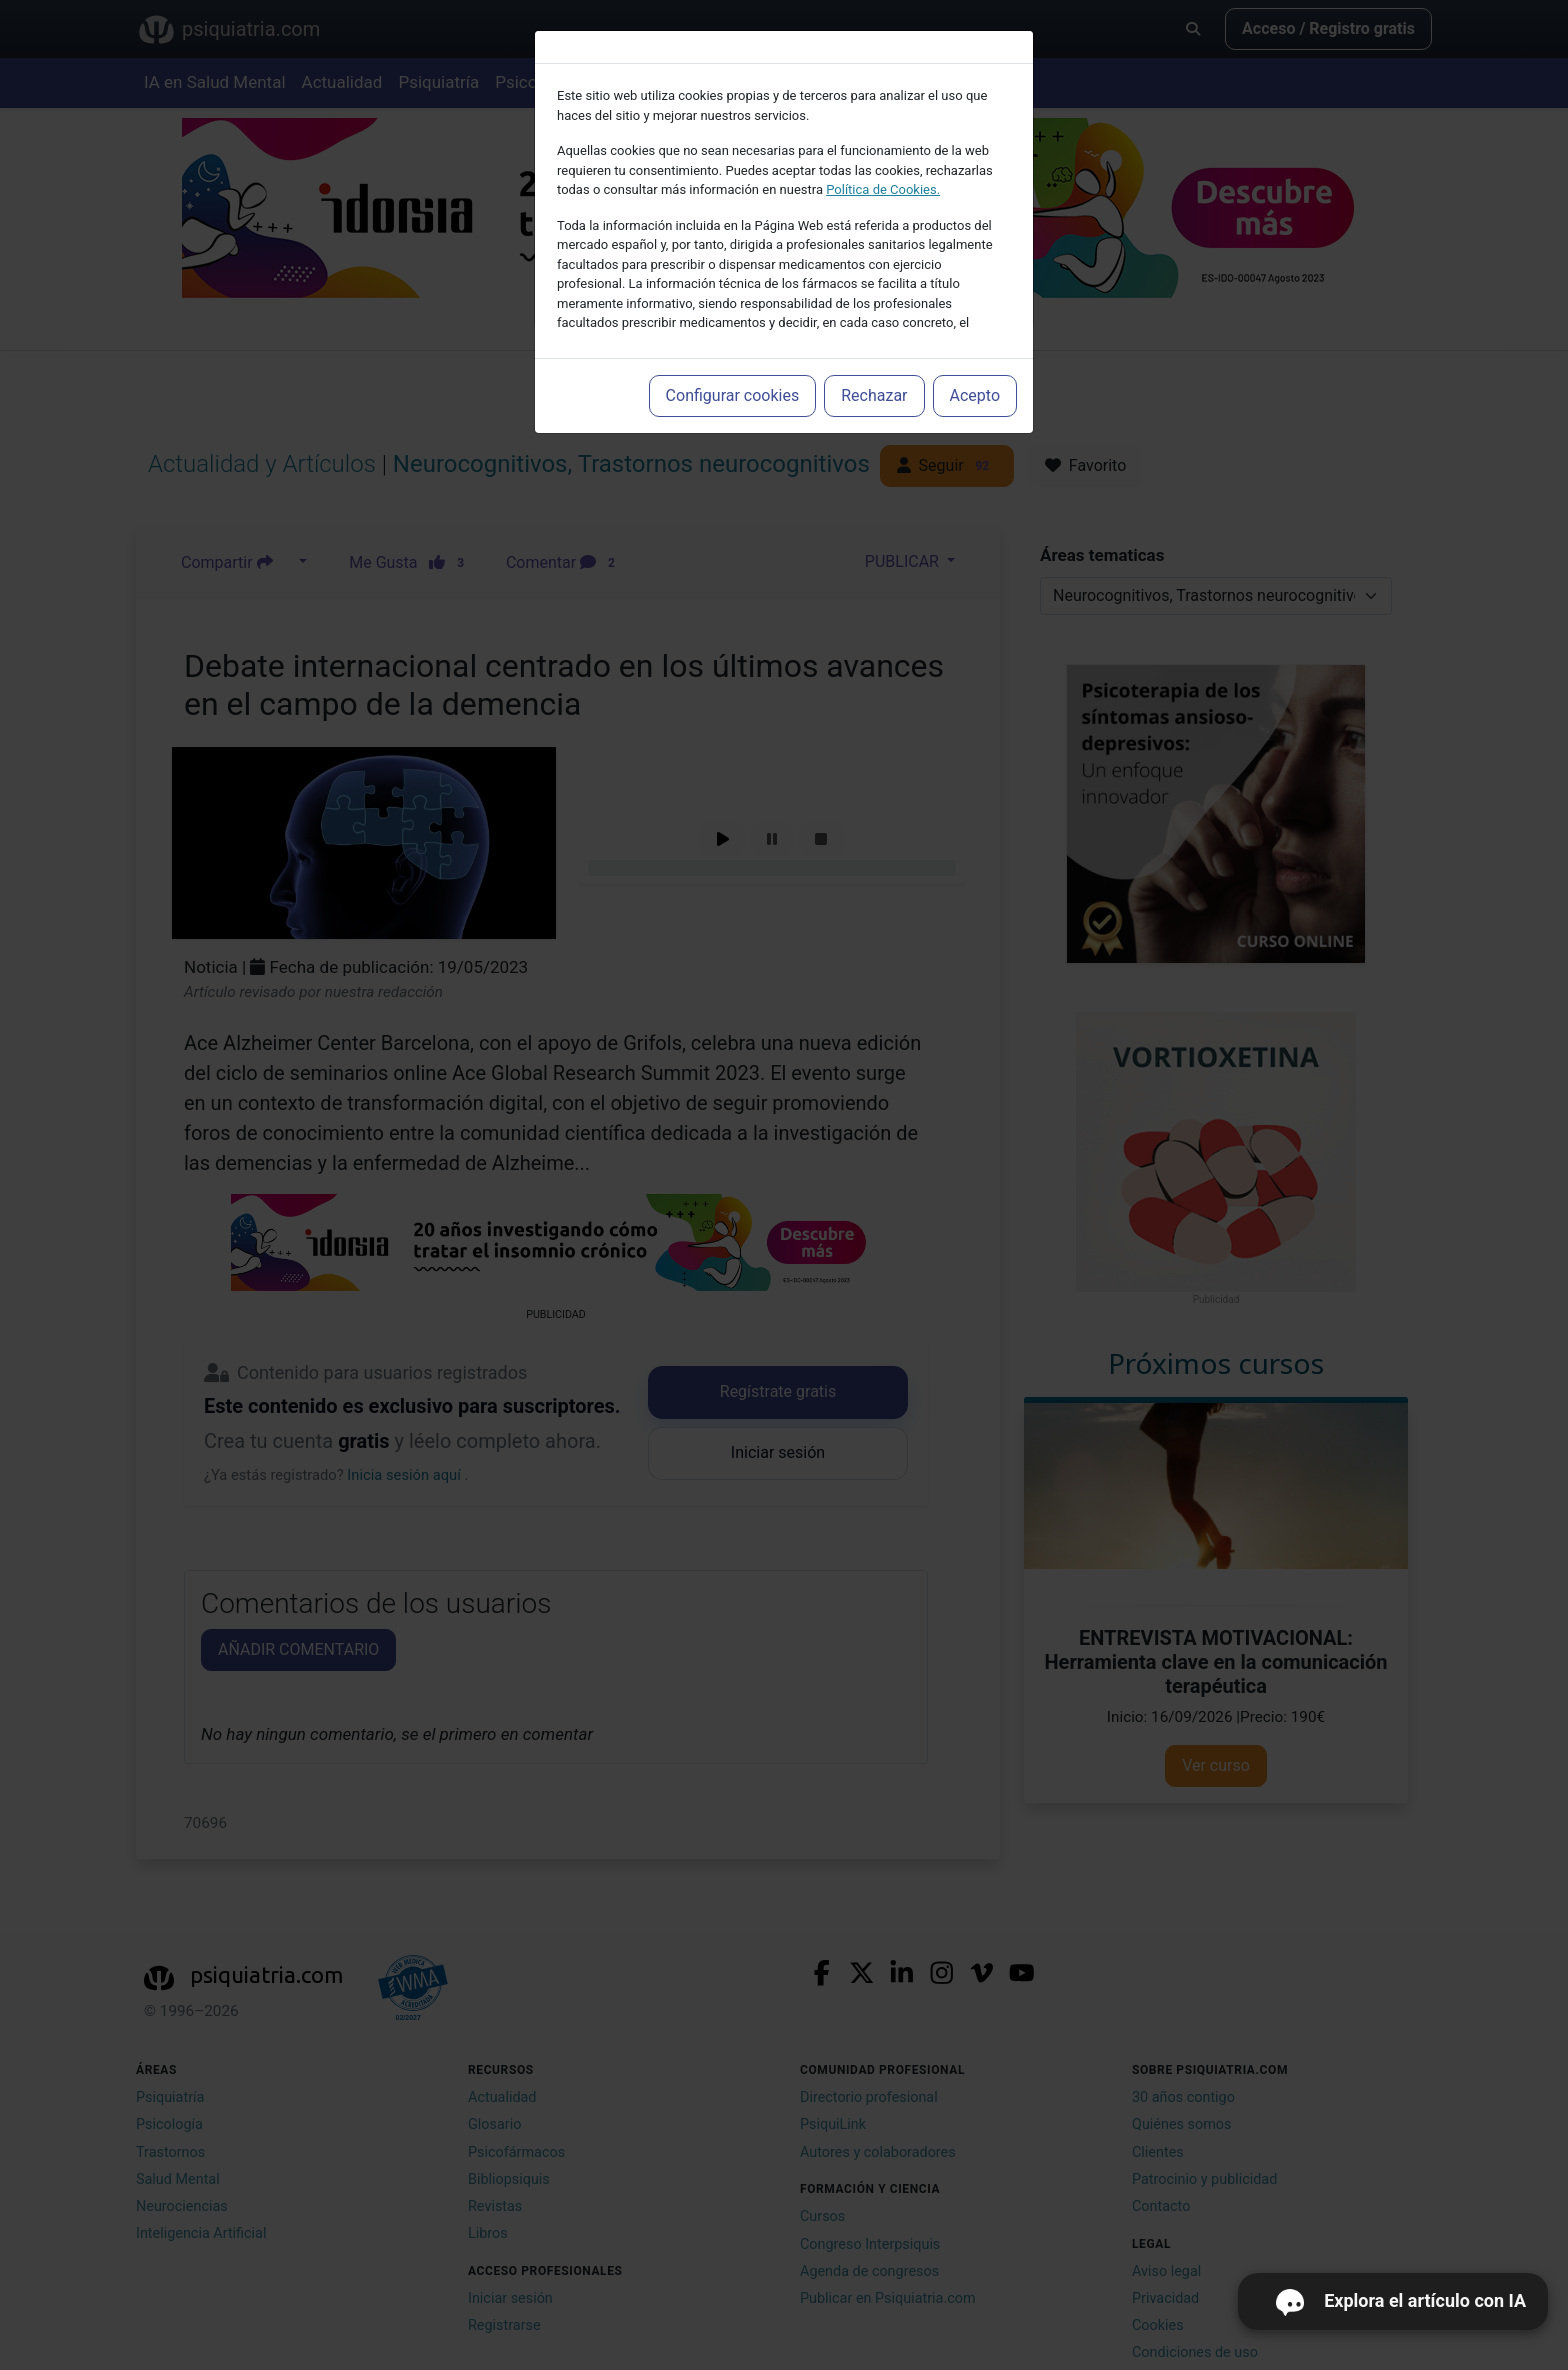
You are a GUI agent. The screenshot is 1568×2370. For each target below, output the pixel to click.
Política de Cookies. (883, 189)
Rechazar (874, 395)
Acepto (975, 395)
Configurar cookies (733, 395)
